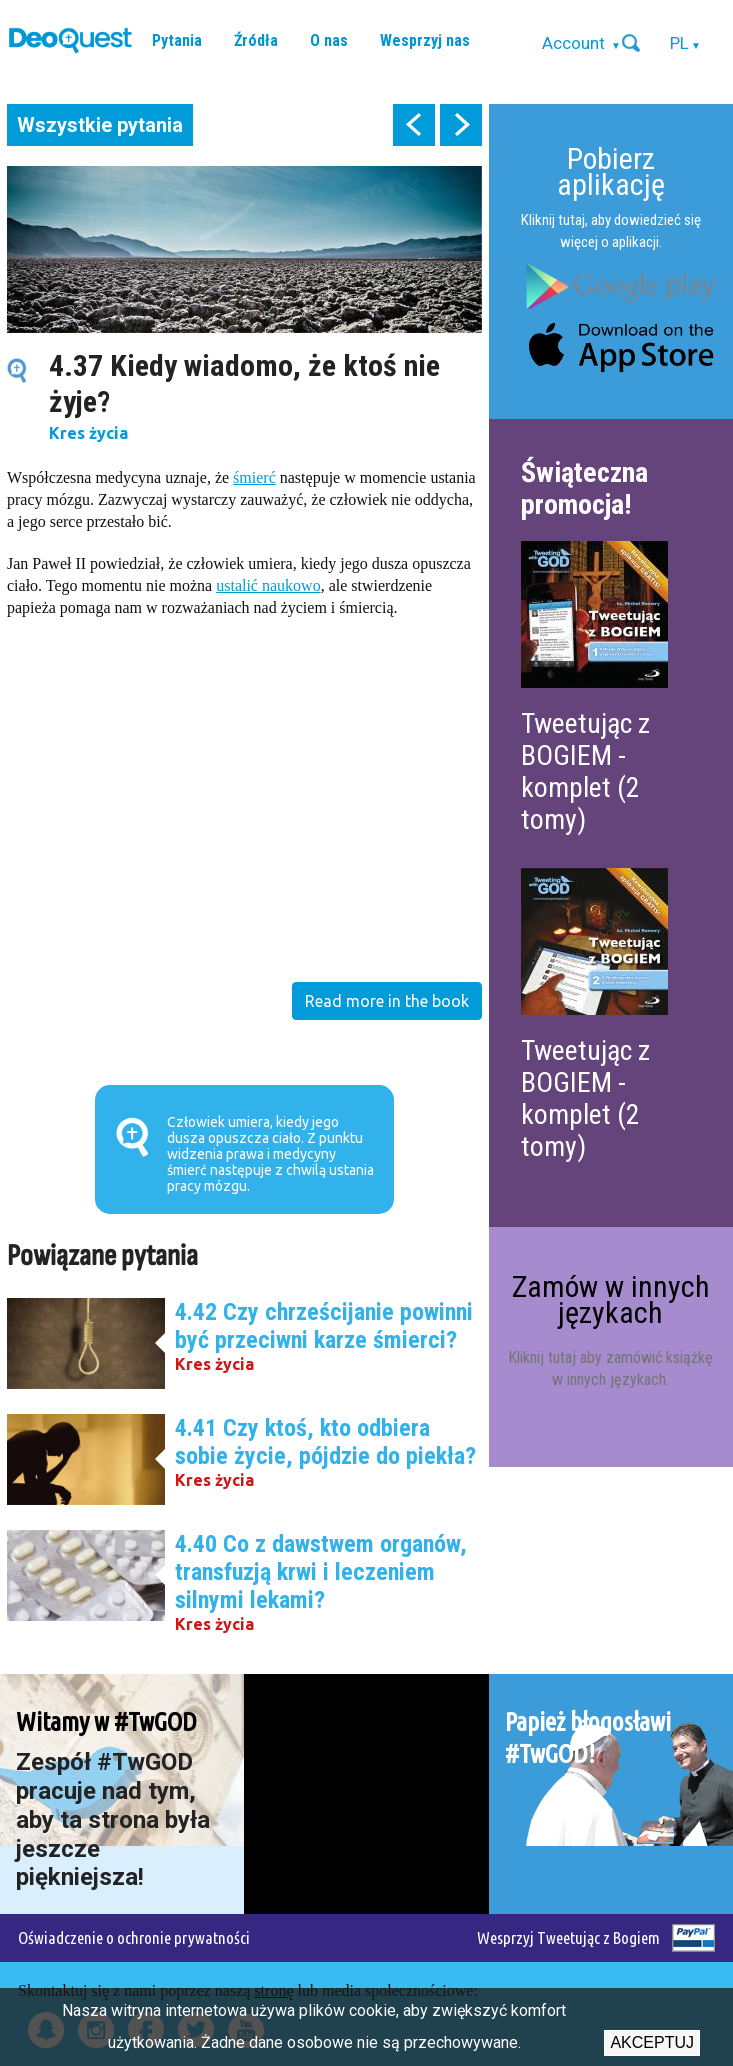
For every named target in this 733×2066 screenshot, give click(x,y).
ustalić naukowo (268, 585)
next (461, 125)
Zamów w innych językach (611, 1299)
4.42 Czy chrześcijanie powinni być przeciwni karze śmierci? (324, 1326)
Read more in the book (387, 1001)
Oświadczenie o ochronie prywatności (134, 1937)
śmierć (254, 477)
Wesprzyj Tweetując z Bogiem (568, 1937)
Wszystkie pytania (100, 125)
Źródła (256, 40)
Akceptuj (652, 2042)
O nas (329, 40)
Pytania (177, 40)
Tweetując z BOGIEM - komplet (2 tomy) (585, 771)
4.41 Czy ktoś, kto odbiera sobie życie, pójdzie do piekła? (325, 1442)
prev (414, 125)
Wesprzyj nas (425, 40)
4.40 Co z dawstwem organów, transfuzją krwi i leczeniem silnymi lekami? (321, 1572)
